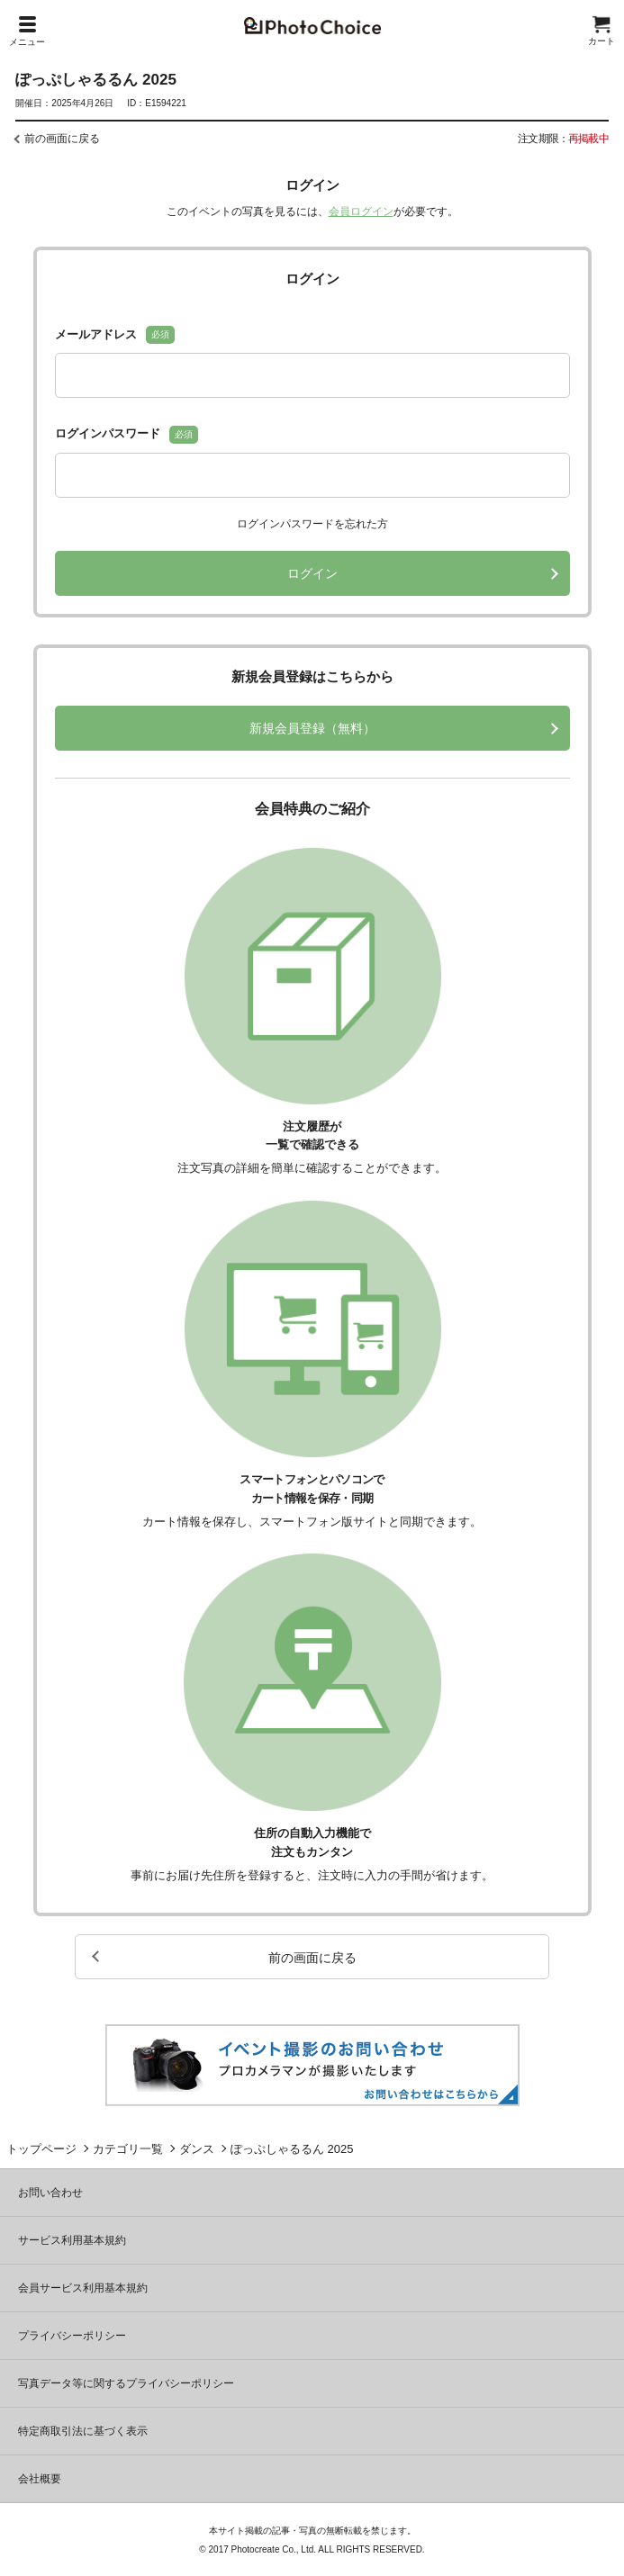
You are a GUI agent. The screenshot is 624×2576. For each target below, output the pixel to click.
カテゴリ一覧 (128, 2149)
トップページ (41, 2149)
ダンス (196, 2149)
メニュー (27, 31)
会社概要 (39, 2478)
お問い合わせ (50, 2192)
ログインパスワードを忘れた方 (312, 524)
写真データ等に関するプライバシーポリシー (126, 2383)
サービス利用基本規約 (72, 2240)
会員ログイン (361, 211)
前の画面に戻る (62, 138)
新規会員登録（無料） (312, 728)
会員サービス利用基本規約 (83, 2288)
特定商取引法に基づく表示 (83, 2431)
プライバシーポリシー (72, 2335)
